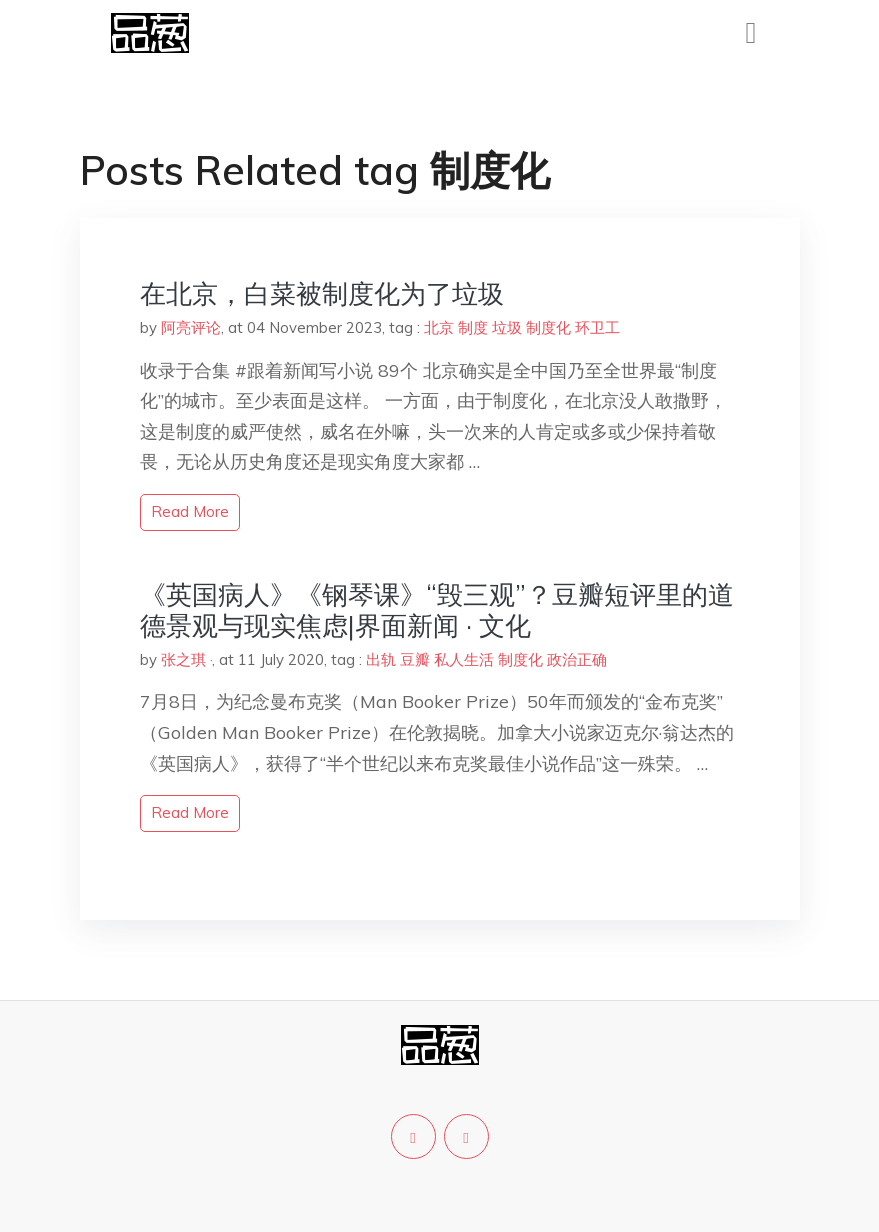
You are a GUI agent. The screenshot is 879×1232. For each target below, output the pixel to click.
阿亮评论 (191, 327)
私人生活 (464, 659)
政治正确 (577, 659)
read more (190, 511)
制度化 (548, 327)
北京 (439, 327)
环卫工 (597, 327)
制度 (473, 327)
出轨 (381, 659)
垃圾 (507, 327)
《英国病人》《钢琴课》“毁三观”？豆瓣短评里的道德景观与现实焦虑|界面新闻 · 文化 (437, 610)
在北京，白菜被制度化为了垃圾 (322, 293)
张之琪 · (186, 659)
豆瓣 (415, 659)
